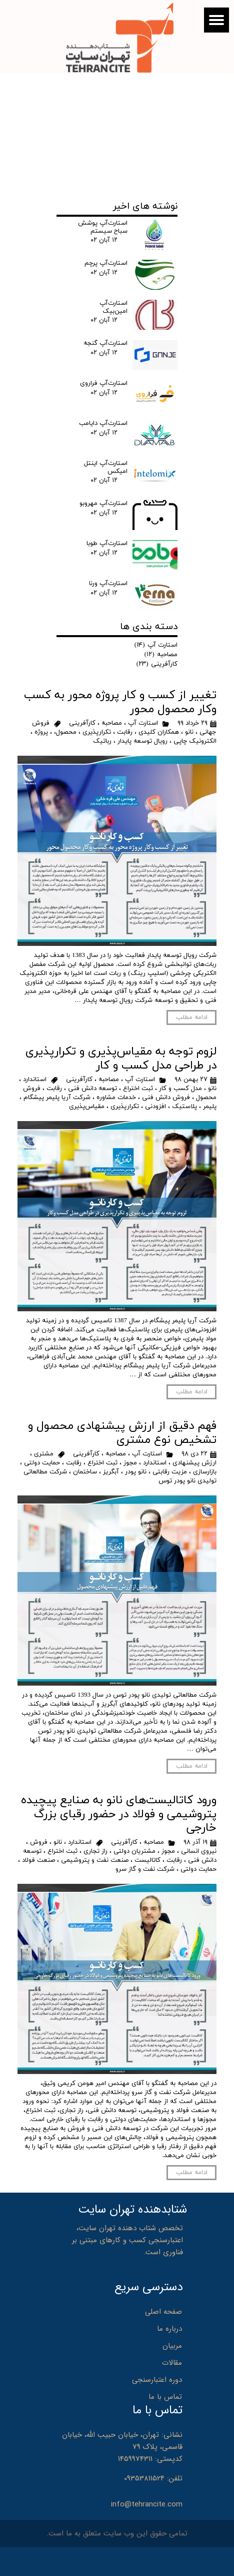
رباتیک (102, 741)
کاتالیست (147, 1860)
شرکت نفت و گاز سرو (145, 1869)
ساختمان (85, 1471)
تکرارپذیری (96, 732)
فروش (39, 1842)
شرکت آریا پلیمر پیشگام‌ (57, 1097)
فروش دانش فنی (166, 1097)
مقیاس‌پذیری (86, 1106)
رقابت (124, 732)
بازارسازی (204, 1471)
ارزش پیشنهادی (194, 1462)
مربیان (172, 2346)
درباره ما (169, 2329)
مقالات (172, 2363)
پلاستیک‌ (184, 1106)
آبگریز (111, 1471)
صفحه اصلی (163, 2312)
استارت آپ (143, 723)
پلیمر (209, 1106)
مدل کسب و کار (180, 1088)
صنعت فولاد (38, 1860)
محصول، (65, 732)
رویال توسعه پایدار (143, 741)
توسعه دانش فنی (92, 1088)
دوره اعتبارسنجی (157, 2380)
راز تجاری (96, 1851)
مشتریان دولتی (135, 1851)
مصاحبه (112, 723)
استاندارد (34, 1079)
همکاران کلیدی (158, 732)
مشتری (44, 1453)
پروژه (41, 732)
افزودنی (155, 1106)
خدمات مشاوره (116, 1097)
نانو (189, 732)
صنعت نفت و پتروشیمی (94, 1860)
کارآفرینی (82, 723)
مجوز (130, 1462)
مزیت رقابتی (169, 1471)
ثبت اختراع (138, 1088)
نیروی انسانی (198, 1851)
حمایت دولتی (42, 1462)
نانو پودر (135, 1471)
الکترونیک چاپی (195, 741)
